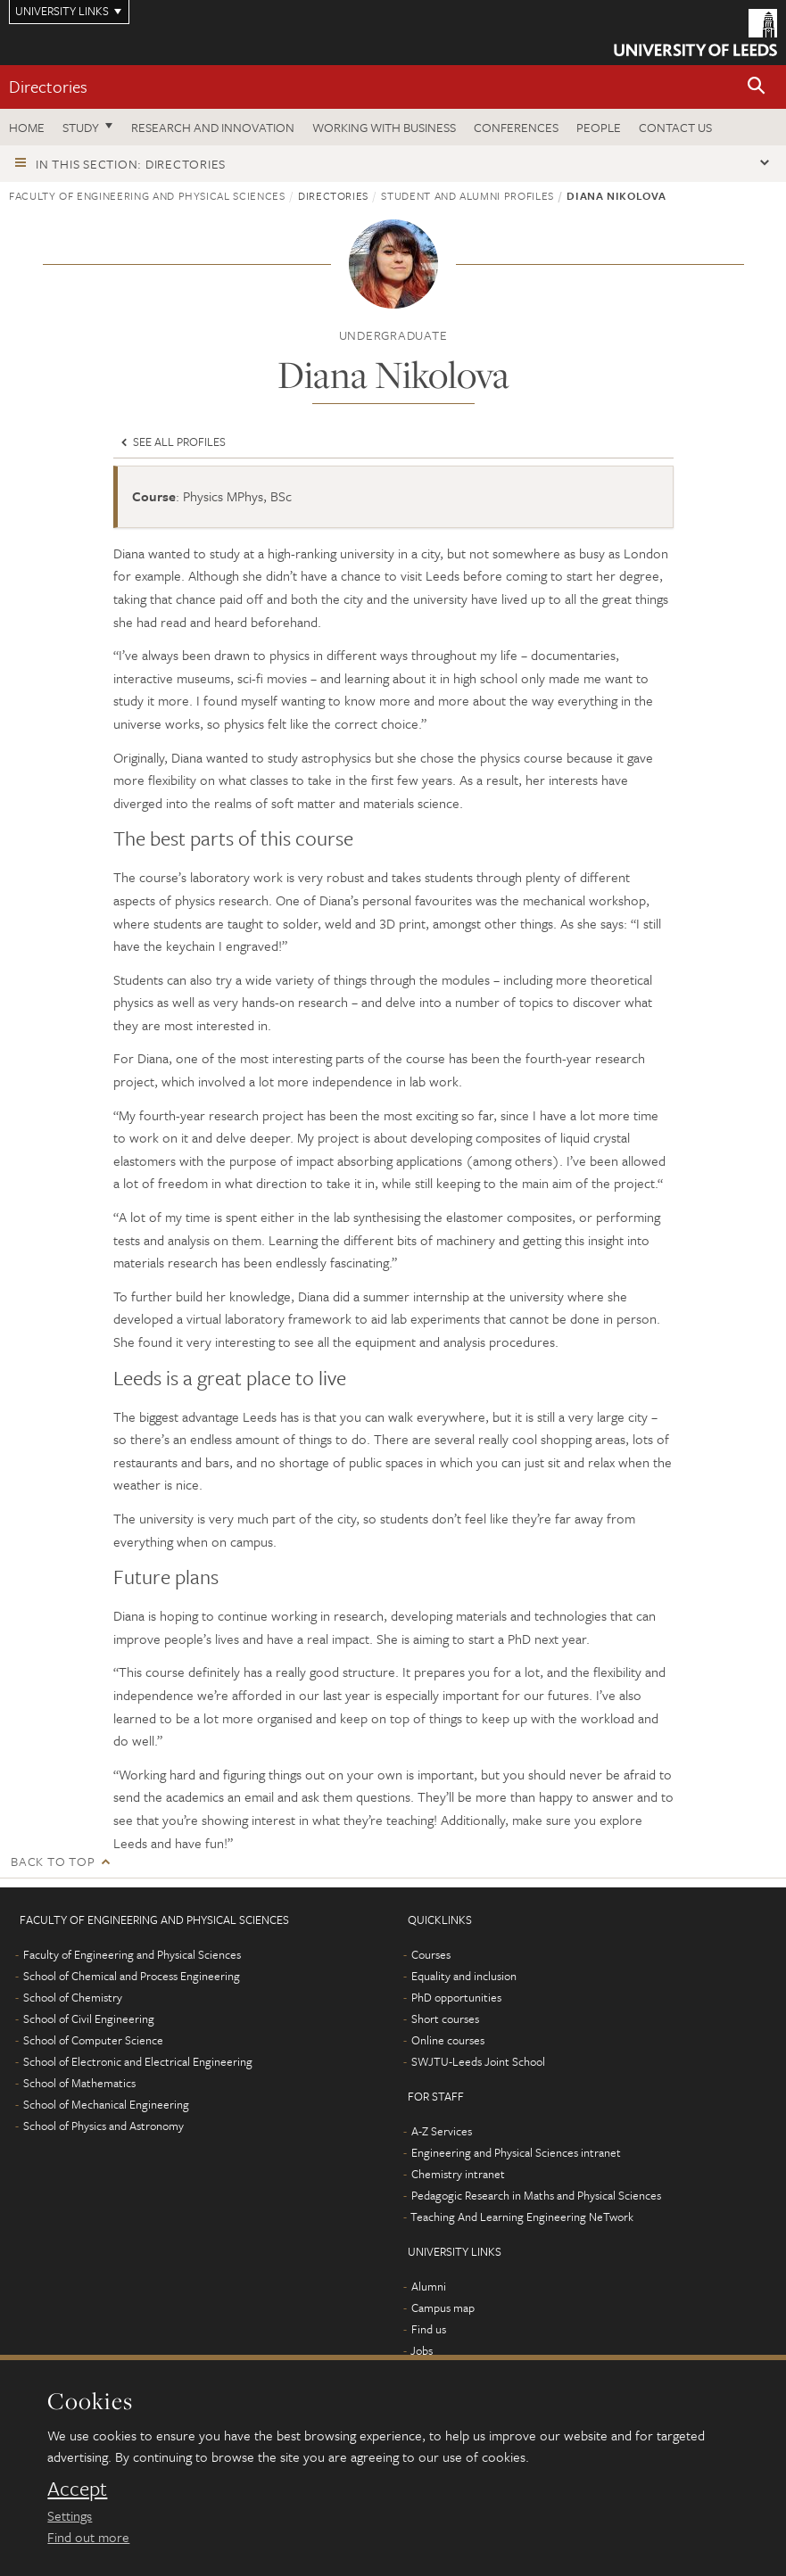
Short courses (445, 2018)
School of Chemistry (72, 1997)
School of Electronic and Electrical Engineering (137, 2061)
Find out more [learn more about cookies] (88, 2537)
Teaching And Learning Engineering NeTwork (521, 2216)
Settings (69, 2515)
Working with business (384, 127)
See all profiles (172, 441)
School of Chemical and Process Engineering (131, 1976)
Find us (428, 2329)
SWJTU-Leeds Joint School (478, 2061)
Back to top (53, 1861)
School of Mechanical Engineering (106, 2104)
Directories (48, 86)
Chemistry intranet (458, 2174)
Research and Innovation (212, 127)
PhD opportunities (456, 1997)
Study (80, 127)
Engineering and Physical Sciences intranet (516, 2152)
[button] (756, 87)
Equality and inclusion (464, 1976)
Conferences (516, 127)
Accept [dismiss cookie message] (77, 2488)
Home (27, 127)
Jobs (421, 2350)
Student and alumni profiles (467, 195)
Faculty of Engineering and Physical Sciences (147, 195)
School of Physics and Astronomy (103, 2125)
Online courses (447, 2040)
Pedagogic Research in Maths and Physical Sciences (536, 2195)
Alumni (428, 2286)
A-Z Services (441, 2131)
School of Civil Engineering (88, 2018)
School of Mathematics (79, 2083)
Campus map (443, 2307)
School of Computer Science (93, 2040)
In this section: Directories (131, 163)
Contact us (675, 127)
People (598, 127)
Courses (431, 1954)
